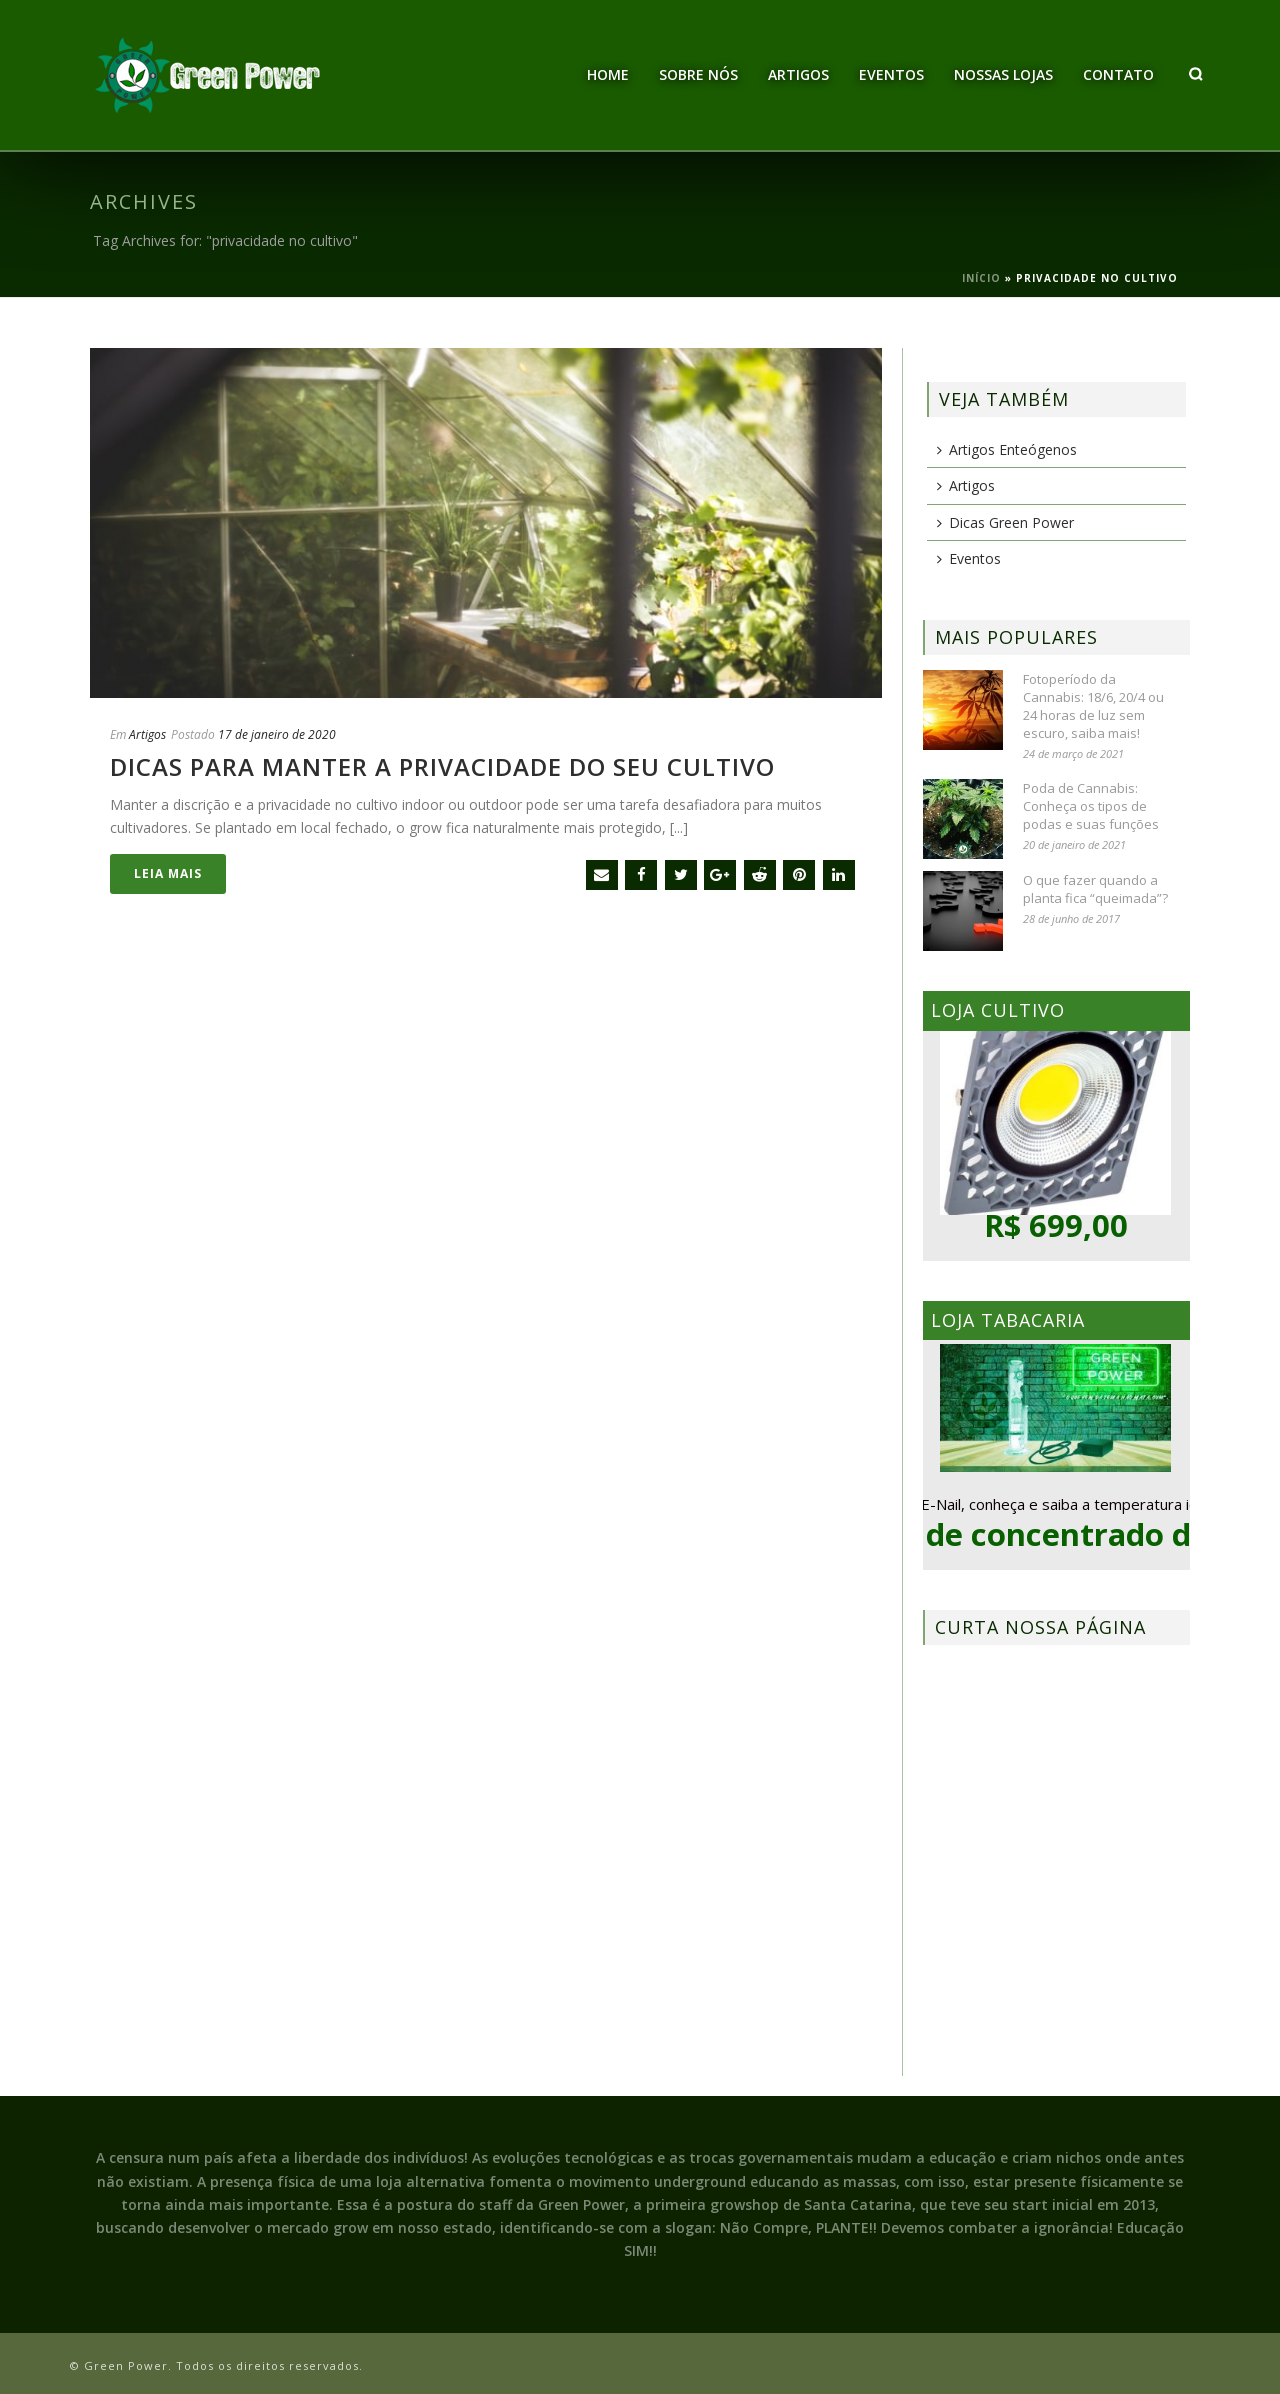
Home (608, 74)
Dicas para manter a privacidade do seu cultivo (442, 766)
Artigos (798, 74)
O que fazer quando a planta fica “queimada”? (1095, 889)
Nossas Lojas (1003, 74)
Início (981, 278)
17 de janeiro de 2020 (277, 734)
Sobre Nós (698, 74)
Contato (1118, 74)
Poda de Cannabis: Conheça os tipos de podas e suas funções (1091, 806)
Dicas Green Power (1005, 522)
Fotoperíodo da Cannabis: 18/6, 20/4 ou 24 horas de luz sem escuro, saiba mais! (1093, 706)
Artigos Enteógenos (1007, 449)
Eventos (891, 74)
